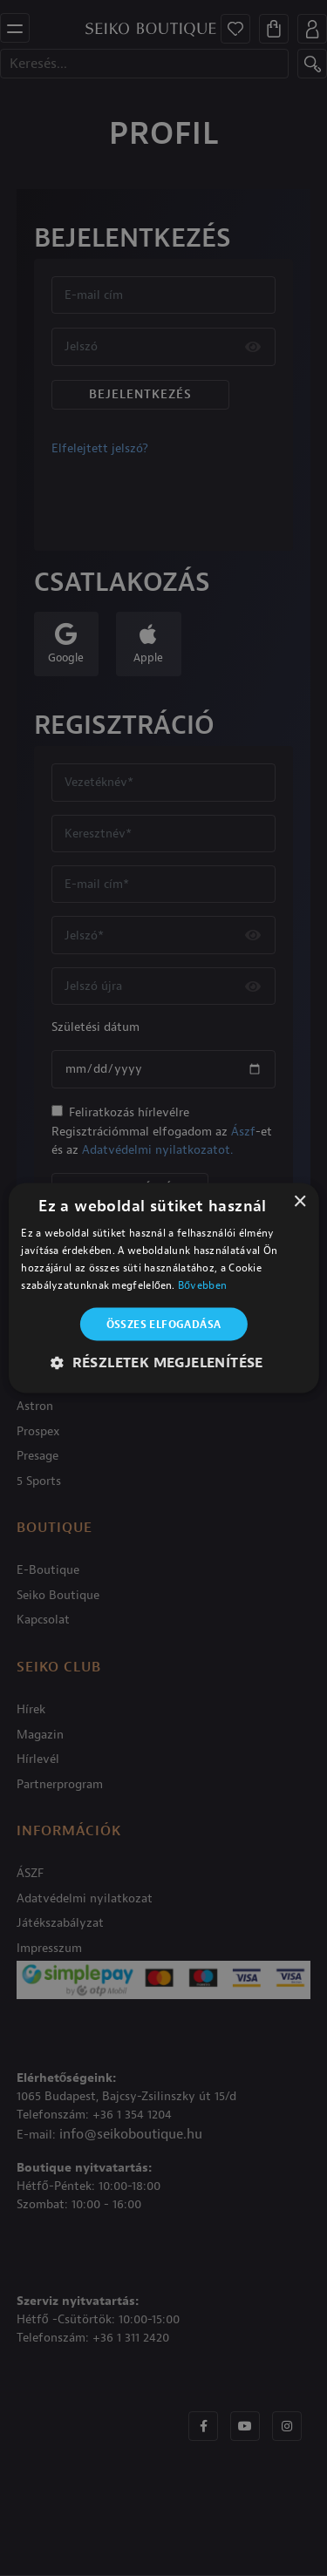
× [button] (299, 1202)
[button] (163, 1362)
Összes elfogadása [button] (163, 1324)
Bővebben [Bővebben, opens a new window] (202, 1284)
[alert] (163, 1288)
